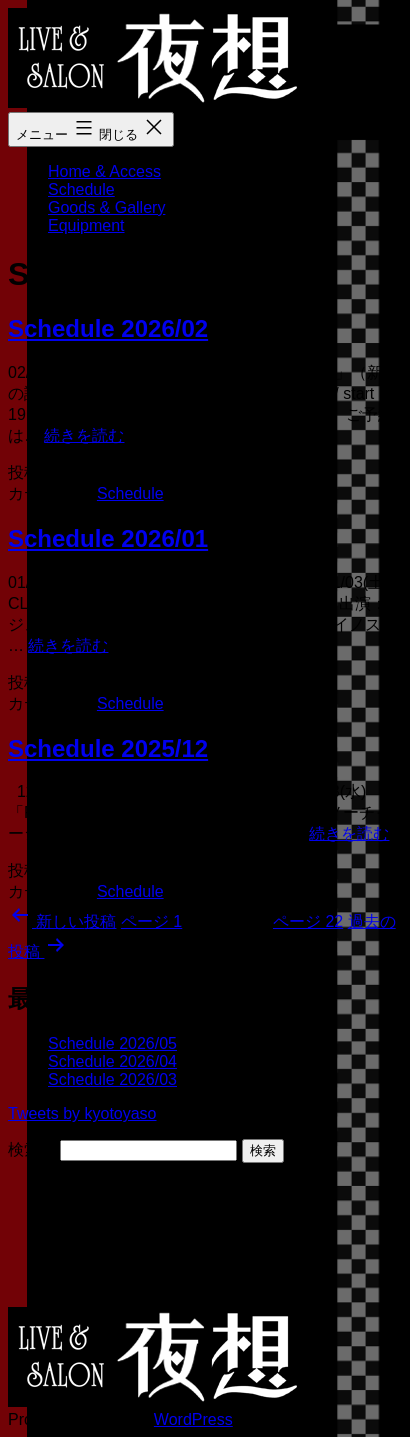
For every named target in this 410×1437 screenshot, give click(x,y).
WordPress (193, 1419)
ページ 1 (151, 921)
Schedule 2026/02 (108, 328)
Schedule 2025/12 (108, 748)
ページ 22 (308, 921)
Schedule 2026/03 (112, 1079)
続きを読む (84, 435)
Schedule (81, 189)
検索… (32, 1149)
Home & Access (104, 171)
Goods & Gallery (106, 207)
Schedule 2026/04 (112, 1061)
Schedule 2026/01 (108, 538)
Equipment (86, 225)
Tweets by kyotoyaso (82, 1113)
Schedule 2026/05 (112, 1043)
